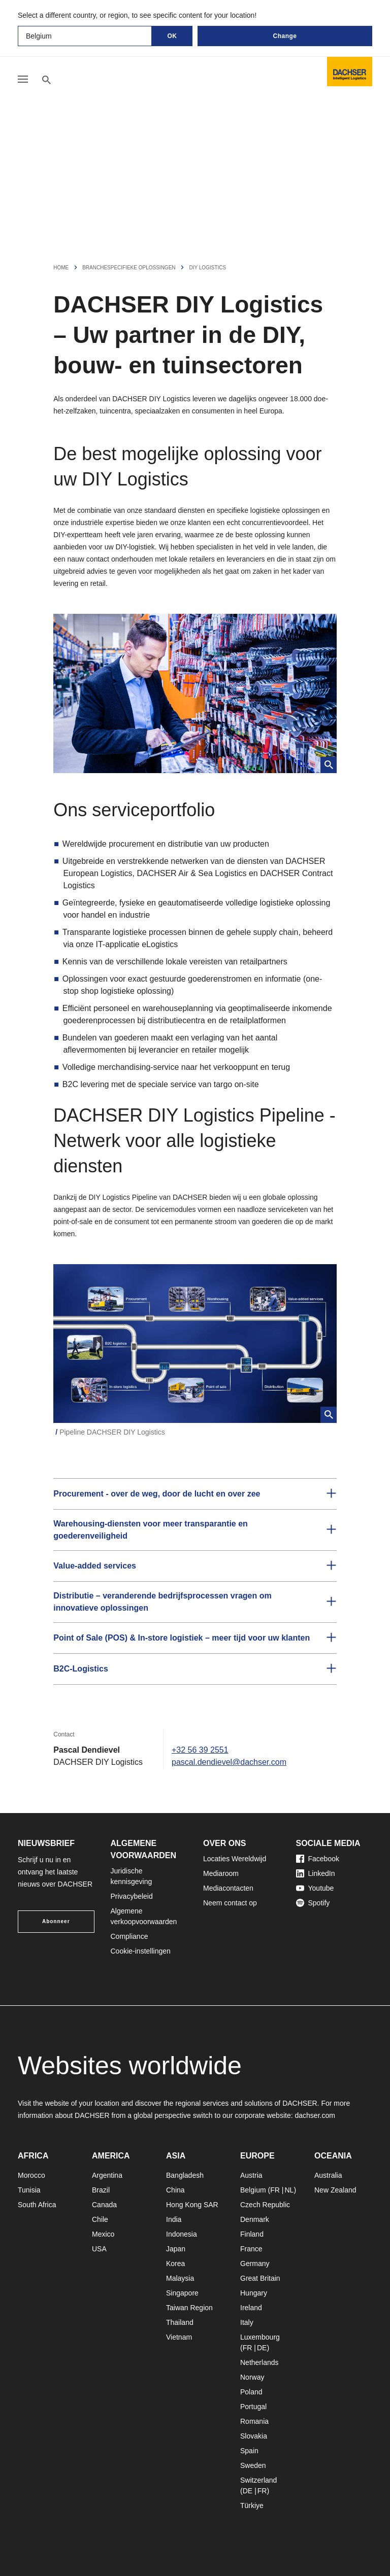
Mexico (103, 2234)
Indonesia (181, 2234)
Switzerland (258, 2480)
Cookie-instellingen (141, 1951)
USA (99, 2249)
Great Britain (260, 2278)
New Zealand (335, 2190)
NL (289, 2190)
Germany (255, 2263)
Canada (104, 2205)
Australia (328, 2175)
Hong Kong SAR (192, 2205)
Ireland (251, 2308)
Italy (246, 2322)
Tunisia (29, 2190)
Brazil (101, 2190)
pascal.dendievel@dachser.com (229, 1762)
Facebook (317, 1859)
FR (275, 2190)
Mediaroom (221, 1873)
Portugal (253, 2407)
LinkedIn (315, 1873)
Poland (251, 2392)
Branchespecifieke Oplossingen (128, 267)
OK (172, 36)
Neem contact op (230, 1903)
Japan (175, 2249)
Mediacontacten (228, 1888)
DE (262, 2348)
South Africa (37, 2205)
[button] (194, 1494)
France (251, 2249)
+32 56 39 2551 (200, 1750)
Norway (252, 2377)
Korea (175, 2263)
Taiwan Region (189, 2308)
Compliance (129, 1936)
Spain (249, 2451)
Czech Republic (265, 2205)
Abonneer (56, 1921)
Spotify (313, 1903)
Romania (254, 2421)
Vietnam (179, 2337)
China (175, 2190)
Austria (251, 2175)
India (173, 2219)
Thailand (179, 2322)
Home (61, 267)
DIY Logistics (207, 267)
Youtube (315, 1888)
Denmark (254, 2219)
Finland (252, 2234)
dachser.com (315, 2115)
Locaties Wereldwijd (234, 1859)
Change (285, 36)
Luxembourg (260, 2337)
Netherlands (259, 2362)
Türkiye (252, 2505)
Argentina (107, 2175)
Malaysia (180, 2278)
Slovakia (253, 2436)
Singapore (182, 2293)
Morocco (31, 2175)
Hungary (253, 2293)
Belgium (253, 2190)
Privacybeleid (132, 1896)
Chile (100, 2219)
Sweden (253, 2465)
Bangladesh (185, 2175)
